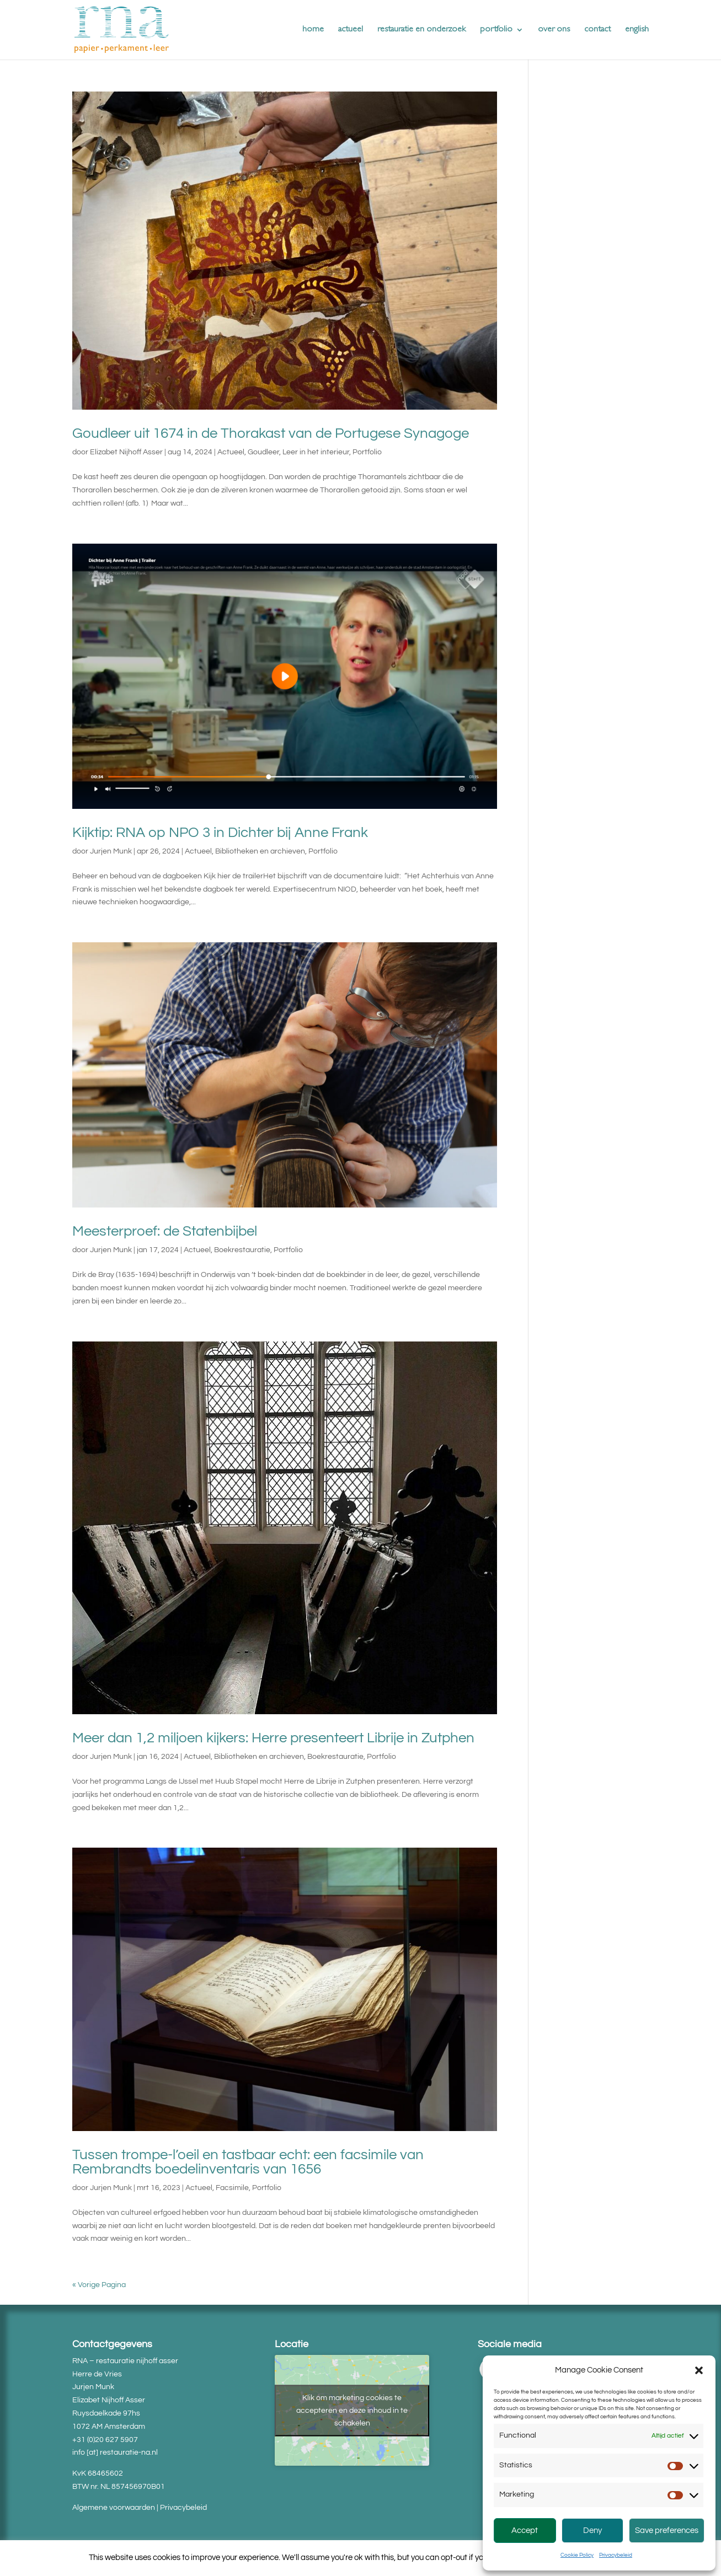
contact (597, 30)
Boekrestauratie (242, 1250)
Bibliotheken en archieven (260, 851)
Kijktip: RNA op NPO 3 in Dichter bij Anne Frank (220, 832)
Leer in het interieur (315, 452)
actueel (350, 30)
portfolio (496, 30)
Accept (524, 2530)
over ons (554, 30)
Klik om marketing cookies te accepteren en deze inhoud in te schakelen (352, 2410)
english (637, 30)
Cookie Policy (577, 2555)
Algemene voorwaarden (113, 2507)
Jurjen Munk (111, 851)
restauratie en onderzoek (421, 30)
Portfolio (367, 452)
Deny (592, 2530)
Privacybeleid (615, 2555)
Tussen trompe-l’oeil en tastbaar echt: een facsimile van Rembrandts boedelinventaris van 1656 (248, 2162)
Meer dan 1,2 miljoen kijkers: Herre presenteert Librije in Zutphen (273, 1738)
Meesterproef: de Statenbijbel (164, 1231)
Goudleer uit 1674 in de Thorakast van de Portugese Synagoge (270, 433)
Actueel (230, 452)
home (313, 30)
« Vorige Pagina (99, 2285)
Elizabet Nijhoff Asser (126, 452)
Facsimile (232, 2188)
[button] (698, 2370)
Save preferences (666, 2530)
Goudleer (263, 452)
